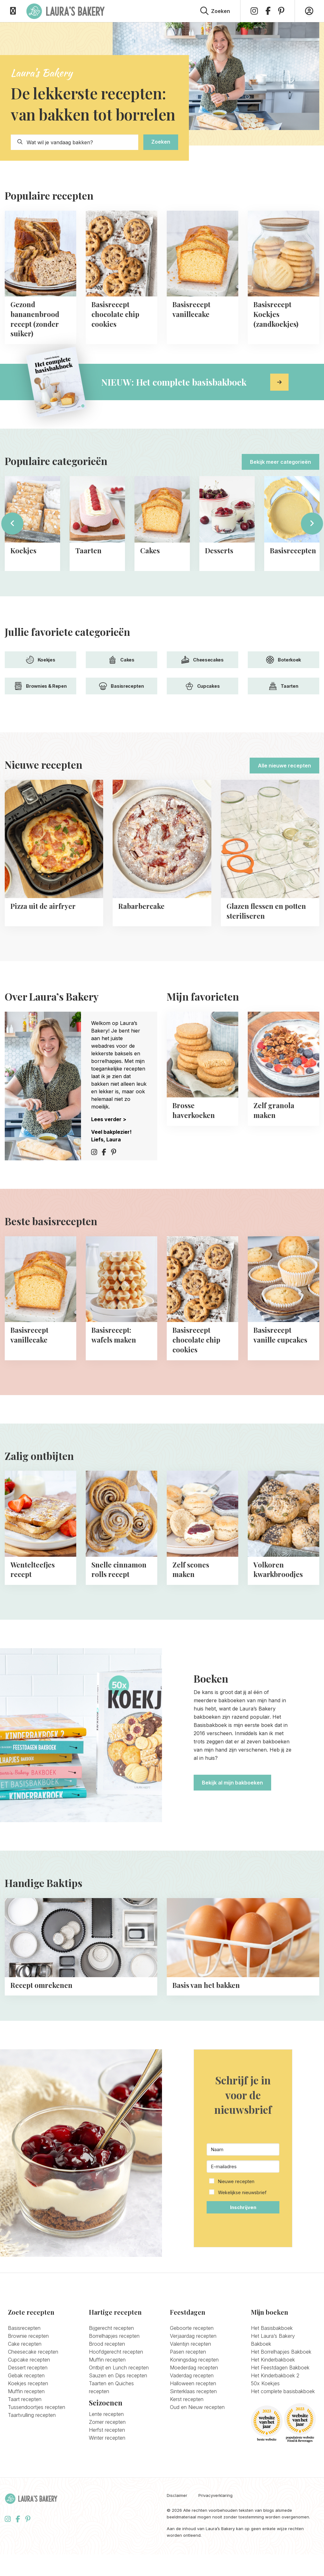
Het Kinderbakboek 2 (275, 2416)
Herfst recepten (107, 2471)
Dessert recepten (27, 2408)
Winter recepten (107, 2479)
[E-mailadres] (243, 2207)
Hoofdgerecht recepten (116, 2393)
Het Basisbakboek (272, 2369)
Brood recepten (107, 2385)
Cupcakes (202, 686)
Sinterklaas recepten (193, 2432)
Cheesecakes (202, 660)
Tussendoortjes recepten (36, 2448)
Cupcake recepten (29, 2401)
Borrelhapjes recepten (114, 2377)
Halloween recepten (193, 2424)
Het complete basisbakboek (283, 2432)
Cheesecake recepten (33, 2393)
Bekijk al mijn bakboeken (232, 1782)
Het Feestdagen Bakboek (280, 2408)
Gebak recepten (26, 2416)
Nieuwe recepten (236, 2222)
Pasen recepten (188, 2393)
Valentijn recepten (190, 2385)
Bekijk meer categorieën (280, 462)
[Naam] (243, 2190)
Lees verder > (108, 1119)
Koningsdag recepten (194, 2401)
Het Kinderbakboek (273, 2401)
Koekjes (40, 660)
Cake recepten (24, 2385)
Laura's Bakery (65, 11)
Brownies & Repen (40, 686)
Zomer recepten (107, 2463)
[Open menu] (13, 11)
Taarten (283, 686)
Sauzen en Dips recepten (118, 2416)
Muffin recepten (26, 2432)
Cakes (121, 660)
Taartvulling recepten (32, 2456)
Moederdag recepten (194, 2408)
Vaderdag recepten (192, 2416)
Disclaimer (177, 2537)
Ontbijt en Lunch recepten (119, 2408)
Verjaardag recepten (193, 2377)
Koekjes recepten (28, 2424)
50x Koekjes (265, 2424)
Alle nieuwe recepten (284, 765)
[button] (243, 2228)
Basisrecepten (121, 686)
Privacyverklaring (215, 2537)
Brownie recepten (28, 2377)
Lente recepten (106, 2455)
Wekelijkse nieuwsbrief (242, 2233)
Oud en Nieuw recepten (197, 2448)
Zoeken (160, 142)
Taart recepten (24, 2440)
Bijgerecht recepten (111, 2369)
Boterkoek (283, 660)
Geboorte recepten (192, 2369)
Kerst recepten (186, 2440)
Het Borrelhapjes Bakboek (281, 2393)
